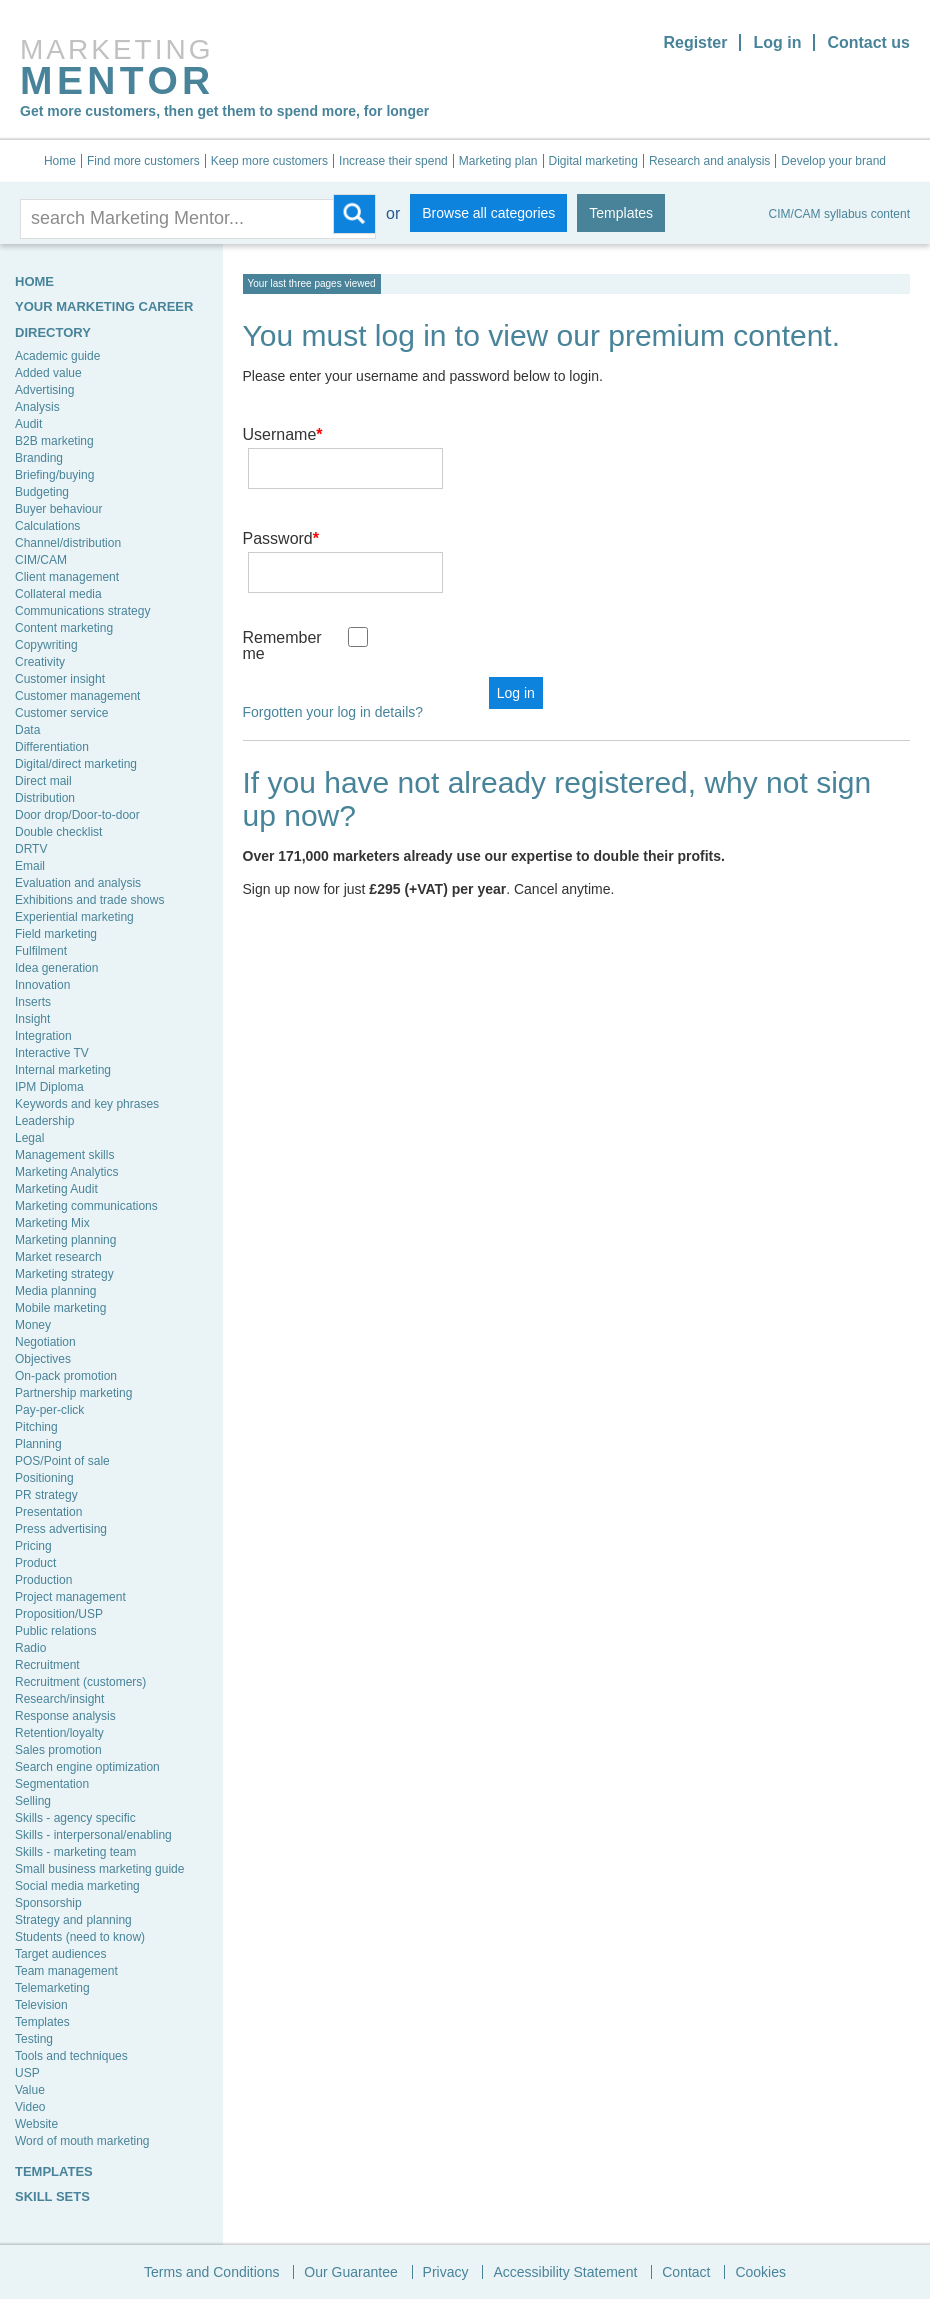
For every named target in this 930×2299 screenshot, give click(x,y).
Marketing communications (86, 1206)
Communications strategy (82, 611)
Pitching (36, 1427)
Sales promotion (58, 1750)
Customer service (61, 713)
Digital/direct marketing (76, 764)
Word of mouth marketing (82, 2141)
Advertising (44, 390)
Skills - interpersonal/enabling (93, 1835)
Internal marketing (63, 1070)
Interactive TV (52, 1053)
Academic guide (57, 356)
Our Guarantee (350, 2272)
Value (30, 2090)
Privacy (446, 2272)
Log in (777, 42)
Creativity (40, 662)
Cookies (760, 2272)
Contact (686, 2272)
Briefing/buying (54, 475)
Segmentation (52, 1784)
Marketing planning (65, 1240)
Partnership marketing (73, 1393)
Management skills (64, 1155)
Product (35, 1563)
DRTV (31, 849)
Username (283, 434)
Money (33, 1325)
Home (60, 161)
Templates (621, 213)
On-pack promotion (66, 1376)
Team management (66, 1971)
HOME (34, 281)
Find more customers (143, 161)
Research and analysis (709, 161)
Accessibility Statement (565, 2272)
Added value (48, 373)
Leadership (44, 1121)
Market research (58, 1257)
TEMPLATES (54, 2171)
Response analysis (65, 1716)
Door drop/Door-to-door (77, 815)
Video (30, 2107)
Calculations (47, 526)
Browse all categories (488, 213)
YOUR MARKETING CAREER (104, 306)
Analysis (37, 407)
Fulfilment (41, 951)
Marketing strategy (64, 1274)
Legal (29, 1138)
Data (27, 730)
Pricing (33, 1546)
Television (41, 2005)
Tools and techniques (71, 2056)
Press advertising (61, 1529)
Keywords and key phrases (87, 1104)
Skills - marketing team (75, 1852)
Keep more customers (269, 161)
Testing (34, 2039)
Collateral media (58, 594)
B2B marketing (54, 441)
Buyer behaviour (58, 509)
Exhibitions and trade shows (89, 900)
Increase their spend (393, 161)
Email (30, 866)
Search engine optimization (87, 1767)
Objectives (43, 1359)
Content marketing (64, 628)
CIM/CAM (41, 560)
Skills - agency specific (75, 1818)
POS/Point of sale (62, 1461)
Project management (70, 1597)
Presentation (48, 1512)
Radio (30, 1648)
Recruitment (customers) (80, 1682)
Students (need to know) (80, 1937)
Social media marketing (77, 1886)
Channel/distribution (68, 543)
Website (36, 2124)
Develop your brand (833, 161)
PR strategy (46, 1495)
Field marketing (56, 934)
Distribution (45, 798)
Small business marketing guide (99, 1869)
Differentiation (52, 747)
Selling (33, 1801)
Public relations (55, 1631)
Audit (28, 424)
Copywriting (46, 645)
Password (281, 509)
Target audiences (60, 1954)
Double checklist (58, 832)
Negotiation (45, 1342)
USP (27, 2073)
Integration (43, 1036)
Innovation (42, 985)
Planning (38, 1444)
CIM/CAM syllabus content (839, 214)
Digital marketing (593, 161)
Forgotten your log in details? (333, 654)
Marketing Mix (52, 1223)
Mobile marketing (60, 1308)
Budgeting (42, 492)
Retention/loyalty (59, 1733)
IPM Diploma (49, 1087)
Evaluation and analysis (78, 883)
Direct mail (43, 781)
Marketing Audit (56, 1189)
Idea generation (56, 968)
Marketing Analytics (66, 1172)
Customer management (77, 696)
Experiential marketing (74, 917)
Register (695, 42)
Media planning (55, 1291)
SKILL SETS (52, 2196)
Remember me (282, 587)
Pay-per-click (49, 1410)
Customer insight (60, 679)
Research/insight (59, 1699)
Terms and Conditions (211, 2272)
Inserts (33, 1002)
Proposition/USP (59, 1614)
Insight (32, 1019)
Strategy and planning (73, 1920)
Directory (53, 332)
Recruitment (47, 1665)
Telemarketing (52, 1988)
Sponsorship (48, 1903)
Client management (67, 577)
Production (43, 1580)
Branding (39, 458)
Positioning (44, 1478)
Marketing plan (498, 161)
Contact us (868, 42)
